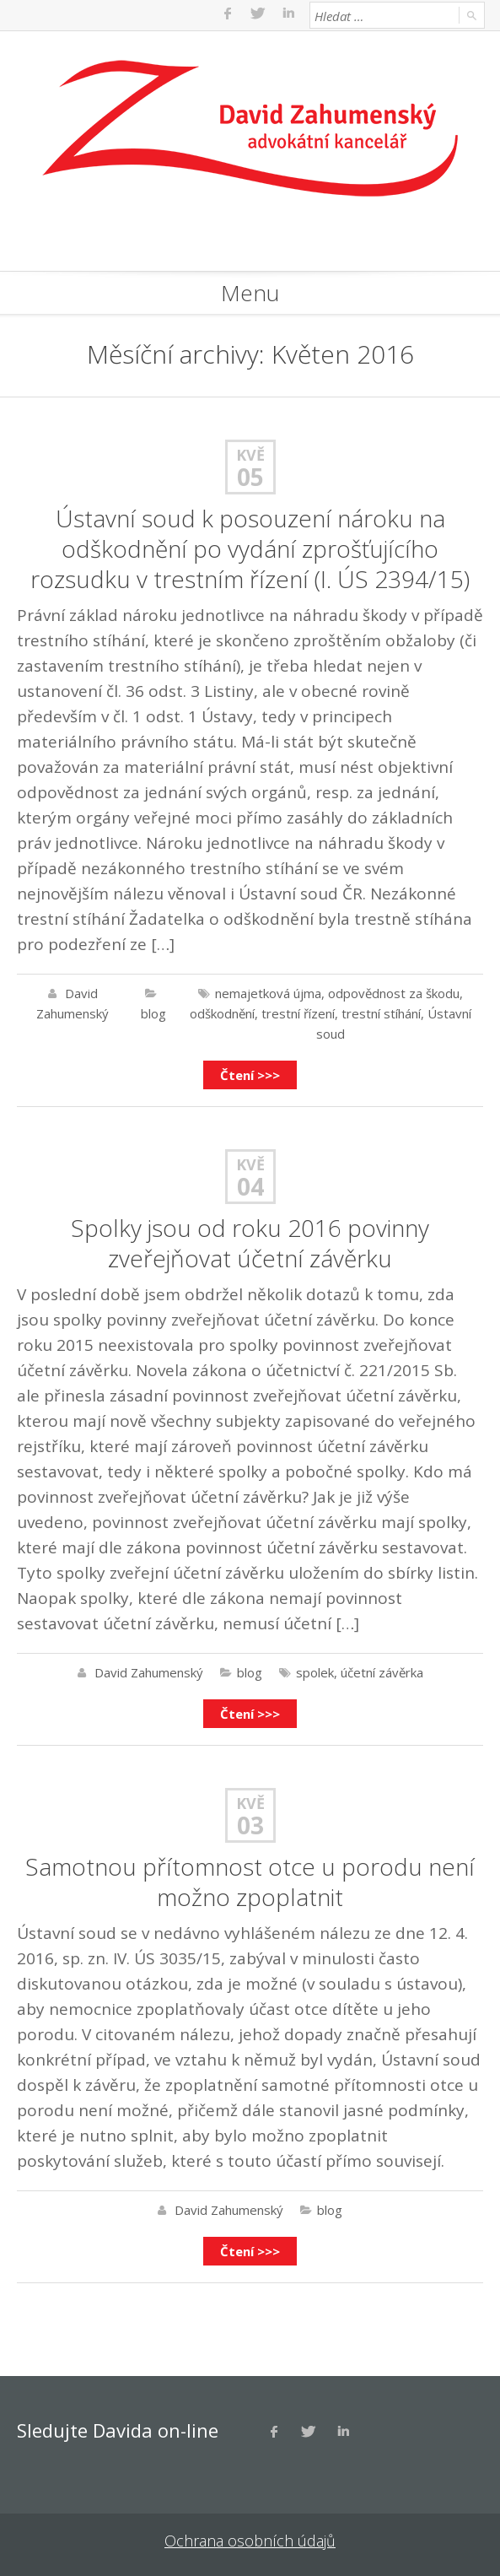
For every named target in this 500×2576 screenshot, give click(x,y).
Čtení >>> (250, 1075)
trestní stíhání (381, 1013)
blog (153, 1013)
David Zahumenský (148, 1672)
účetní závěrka (382, 1672)
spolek (315, 1672)
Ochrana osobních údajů (250, 2540)
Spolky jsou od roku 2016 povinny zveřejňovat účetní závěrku (250, 1243)
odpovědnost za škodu (394, 993)
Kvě (250, 455)
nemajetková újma (268, 993)
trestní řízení (298, 1013)
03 (250, 1825)
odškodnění (222, 1013)
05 (250, 477)
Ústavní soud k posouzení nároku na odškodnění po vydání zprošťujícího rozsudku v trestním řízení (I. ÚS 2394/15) (250, 548)
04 (250, 1186)
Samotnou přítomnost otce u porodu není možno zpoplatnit (250, 1881)
